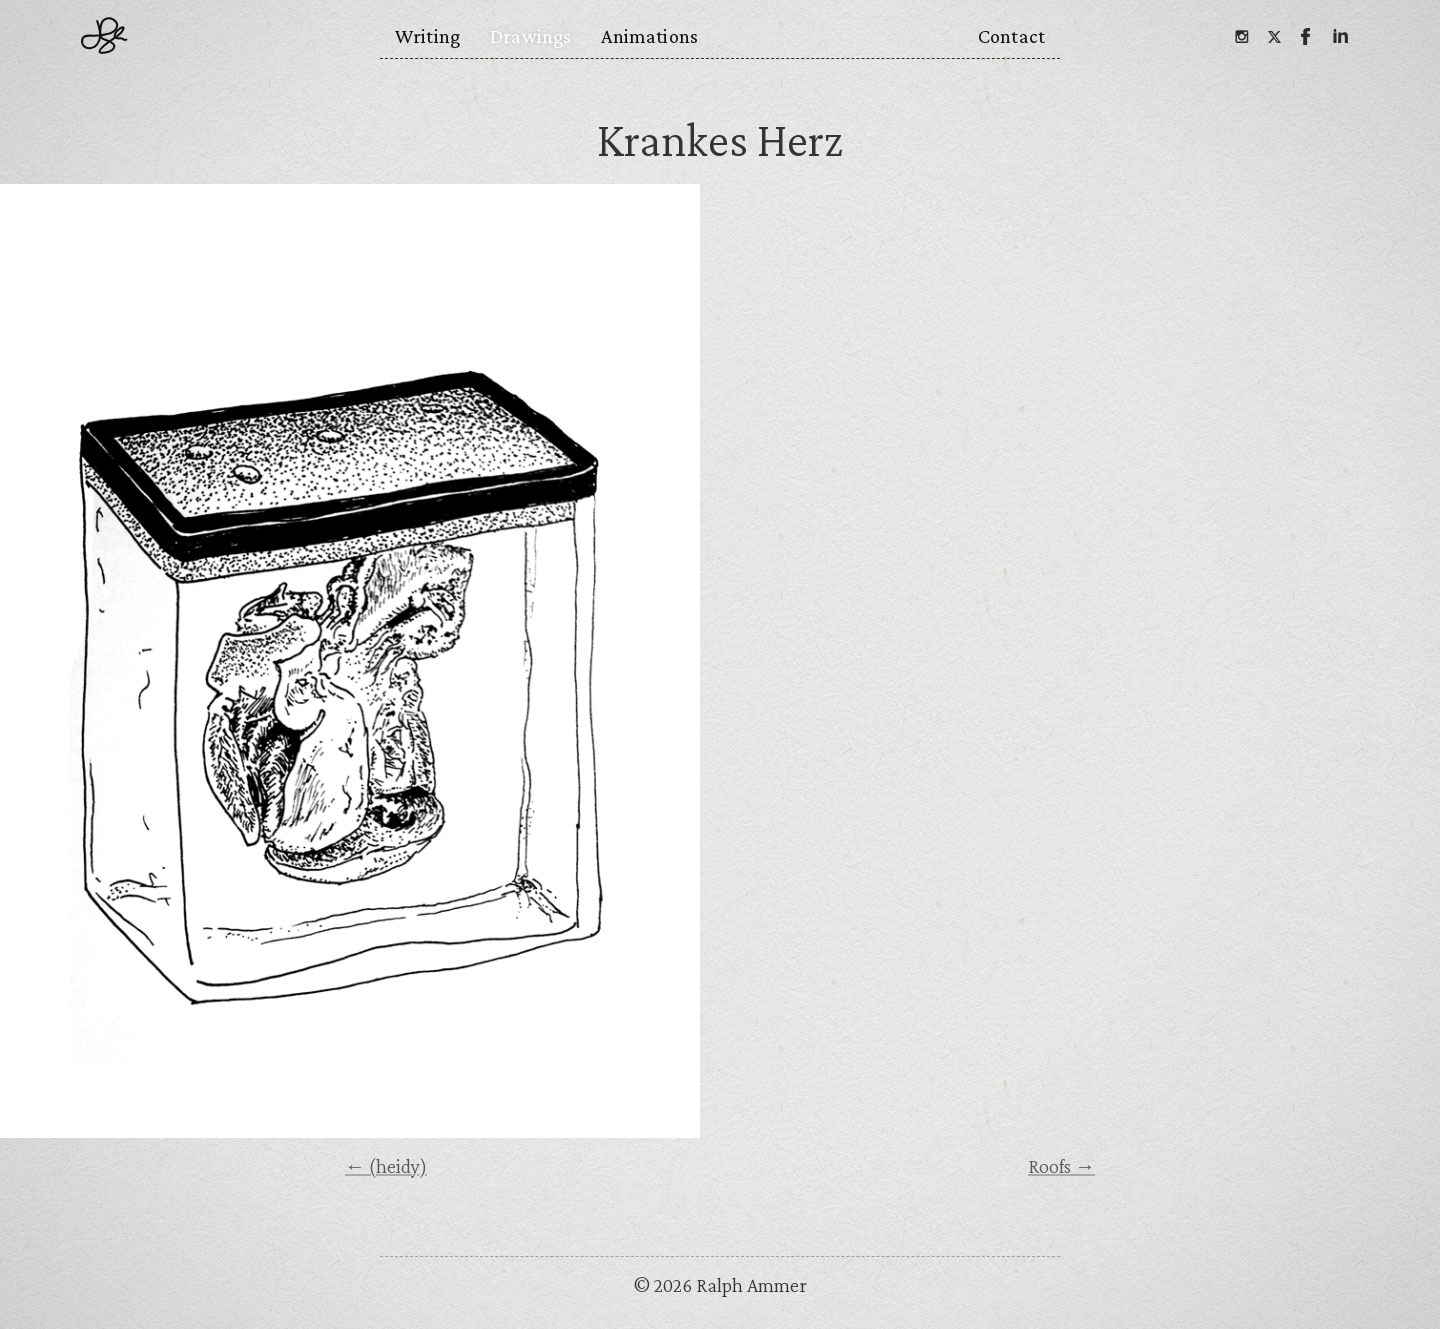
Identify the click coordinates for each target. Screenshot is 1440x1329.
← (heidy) (386, 1166)
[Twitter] (1274, 36)
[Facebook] (1306, 36)
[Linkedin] (1339, 36)
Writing (427, 36)
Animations (649, 36)
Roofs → (1061, 1166)
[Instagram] (1241, 36)
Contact (1011, 36)
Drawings (530, 36)
